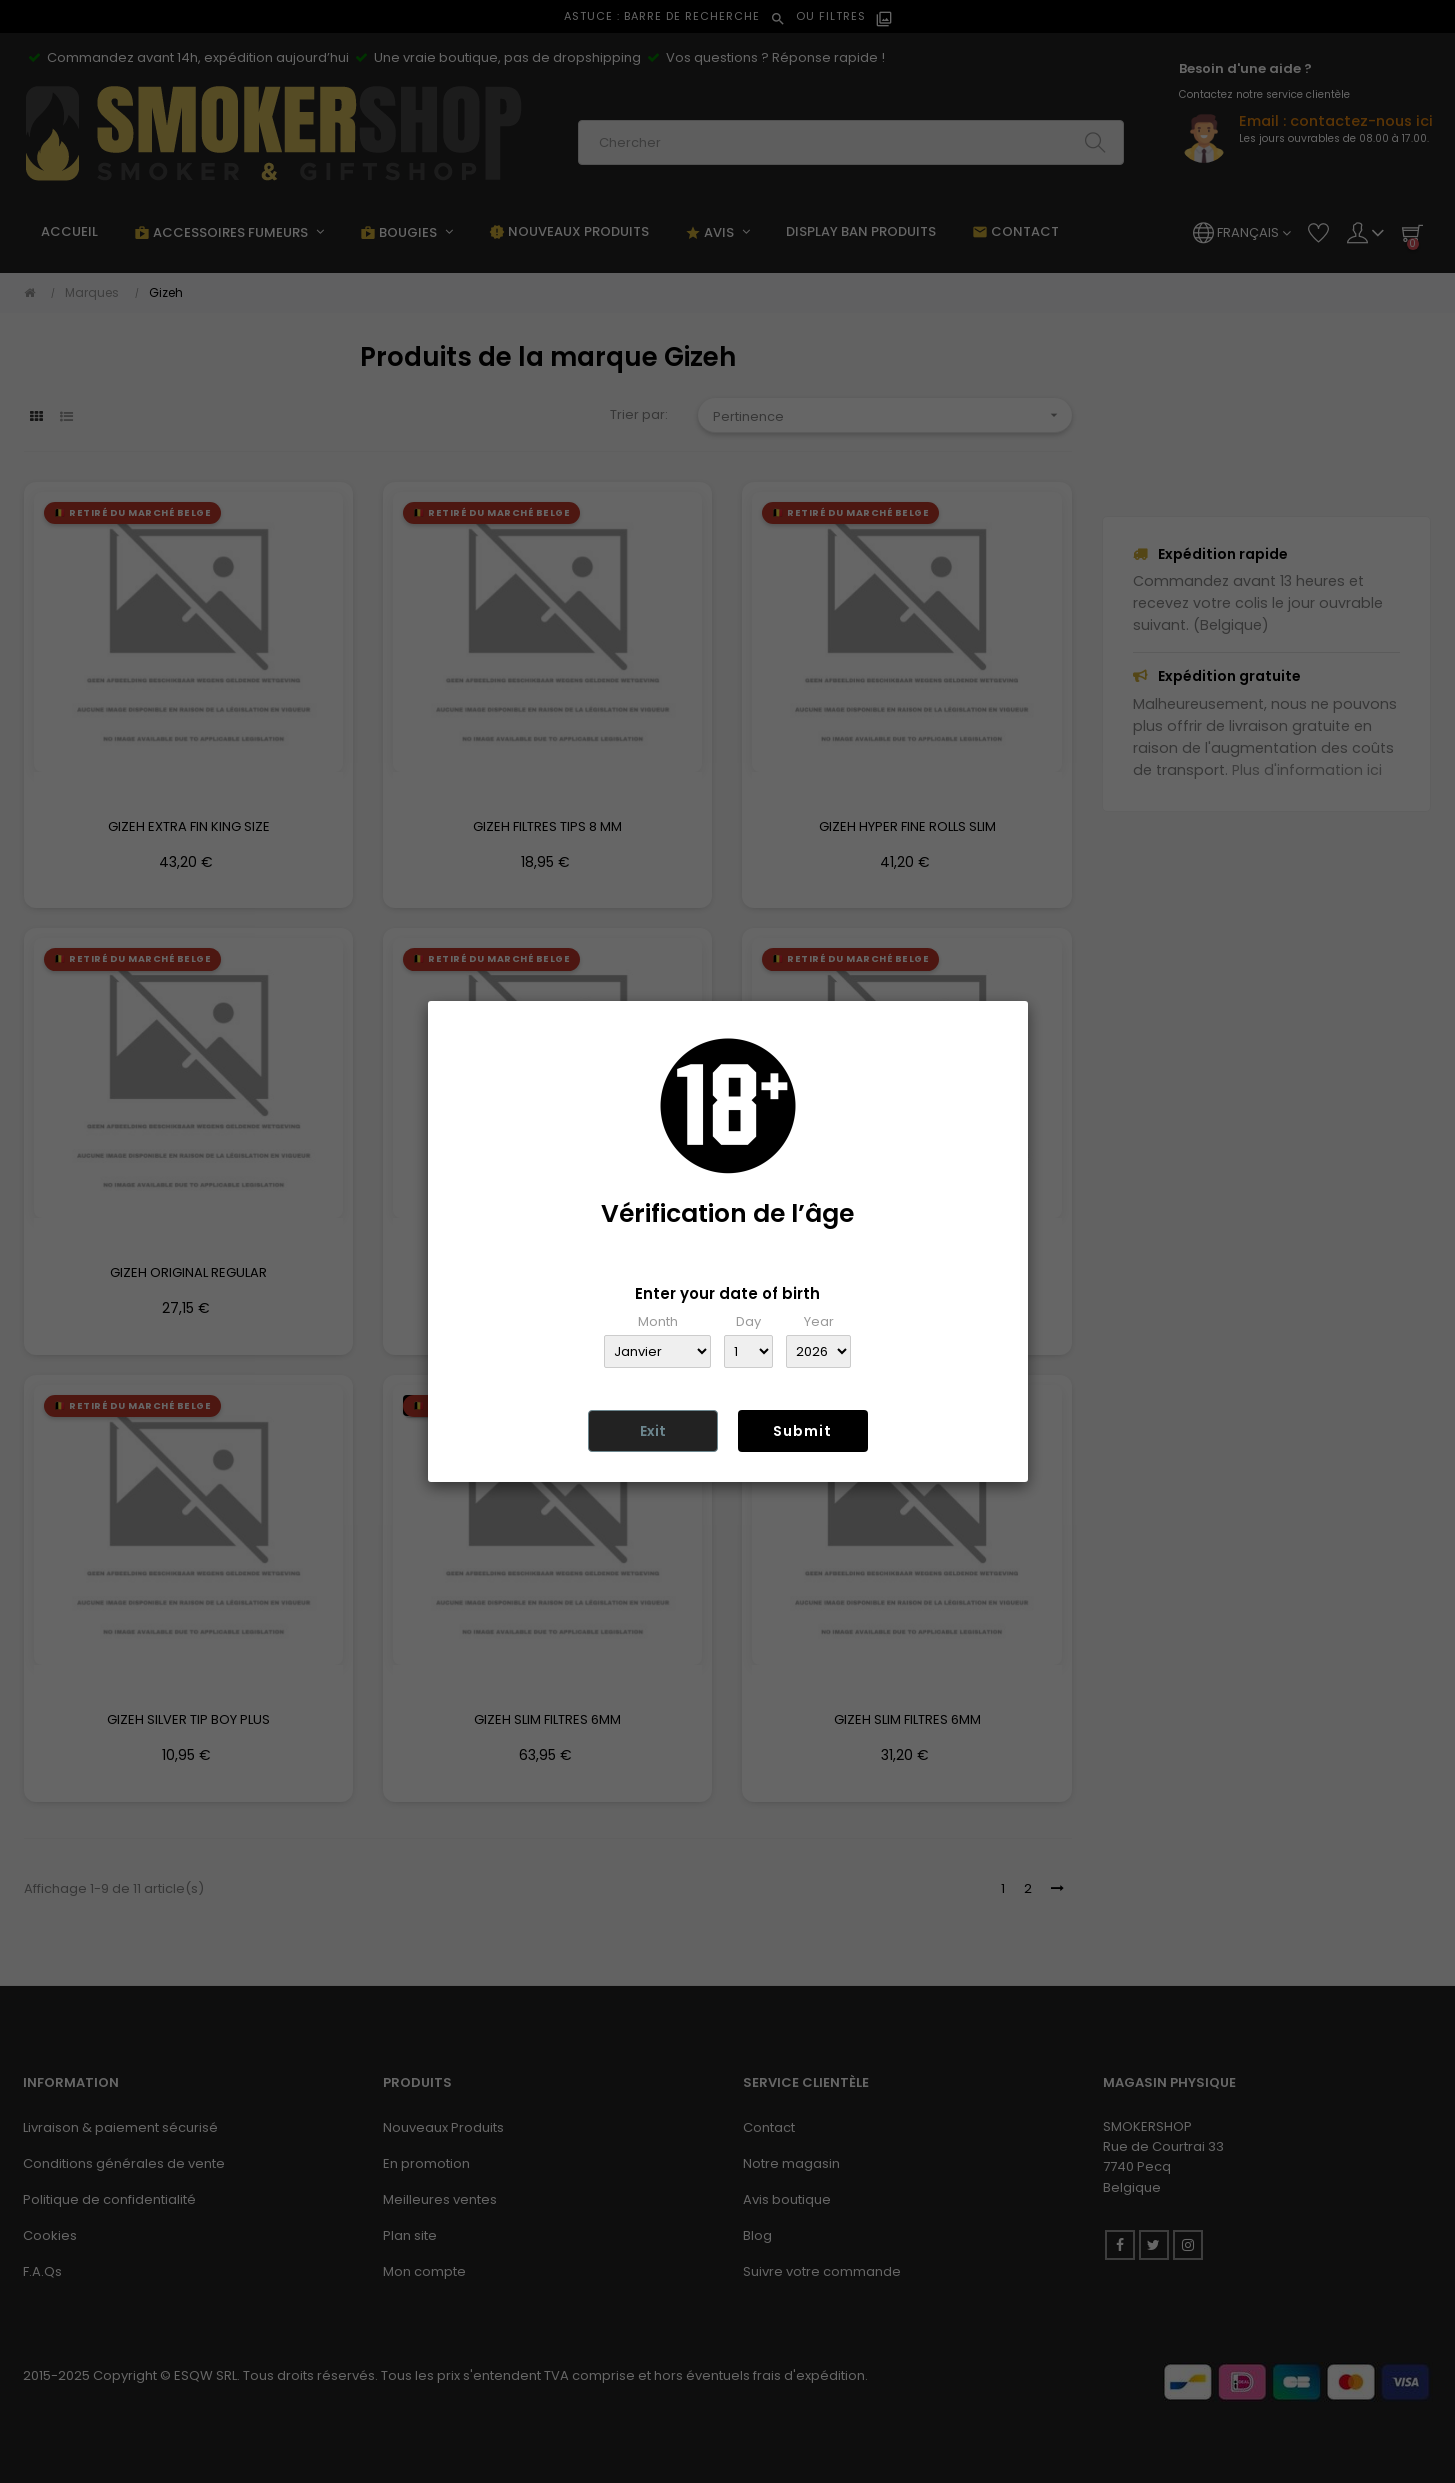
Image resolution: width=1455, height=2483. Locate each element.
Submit (802, 1431)
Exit (653, 1431)
